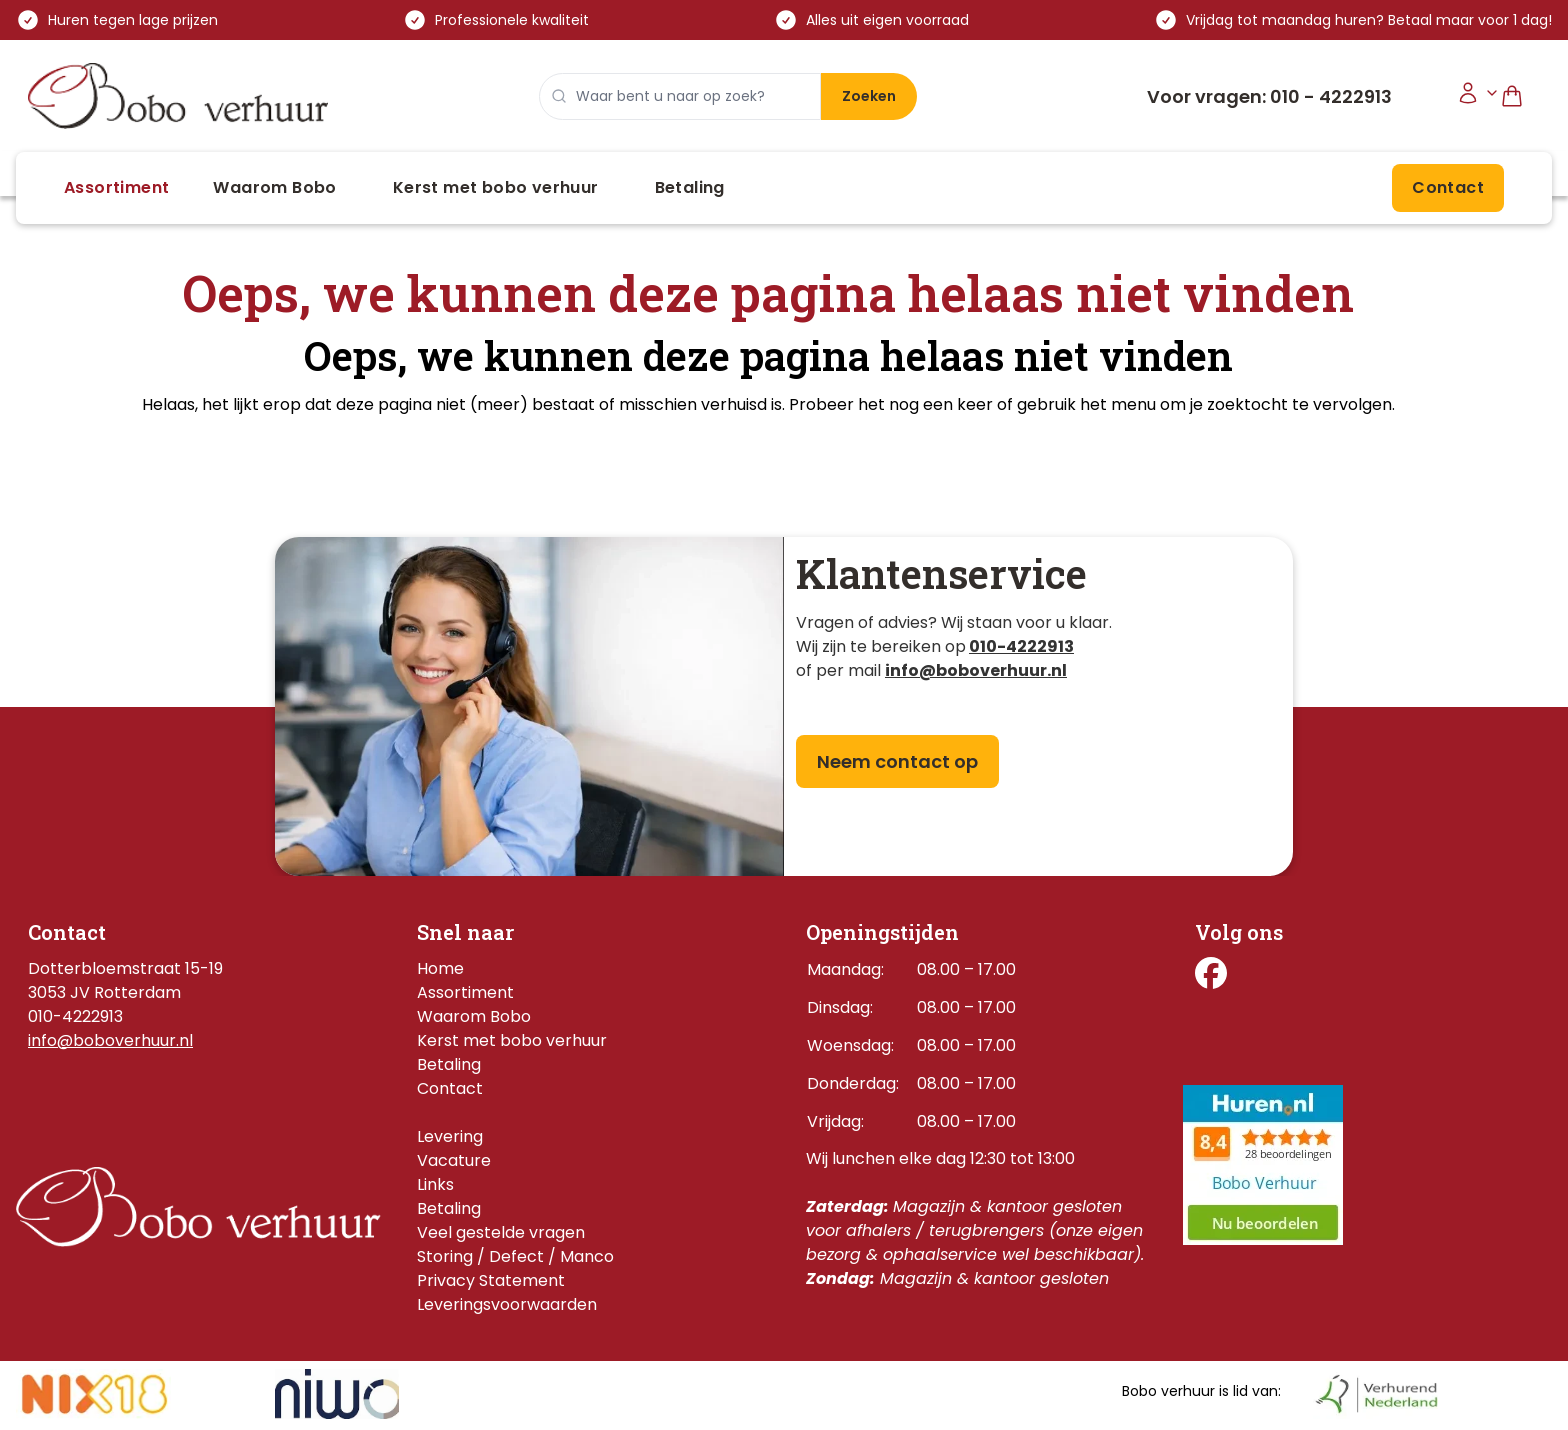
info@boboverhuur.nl (110, 1040)
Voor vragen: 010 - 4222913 (1269, 96)
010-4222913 (1021, 646)
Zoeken (869, 96)
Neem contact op (897, 761)
